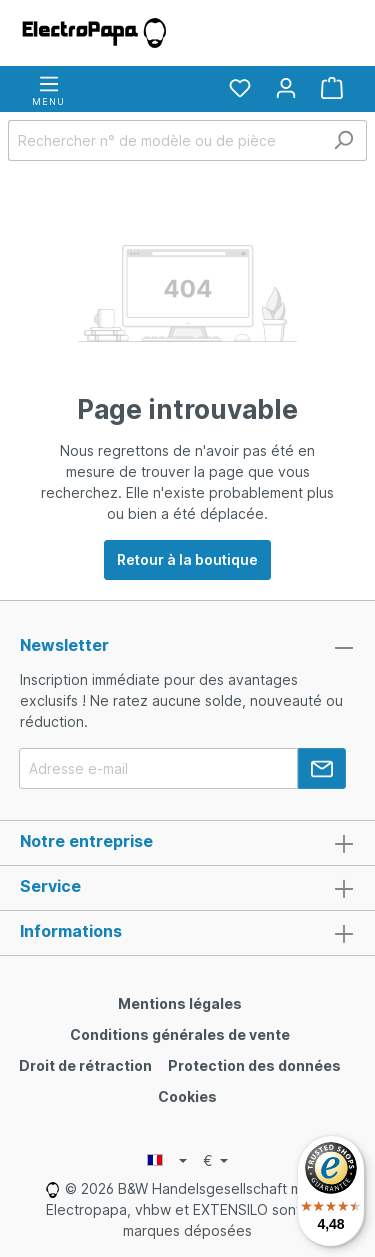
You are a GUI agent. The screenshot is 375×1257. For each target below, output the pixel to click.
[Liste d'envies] (240, 88)
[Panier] (332, 88)
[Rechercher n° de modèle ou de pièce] (164, 140)
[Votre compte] (286, 88)
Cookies (187, 1096)
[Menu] (48, 89)
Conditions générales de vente (180, 1034)
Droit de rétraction (85, 1065)
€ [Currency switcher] (210, 1160)
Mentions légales (180, 1003)
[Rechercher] (343, 140)
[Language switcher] (167, 1161)
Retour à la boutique (187, 559)
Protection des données (254, 1065)
